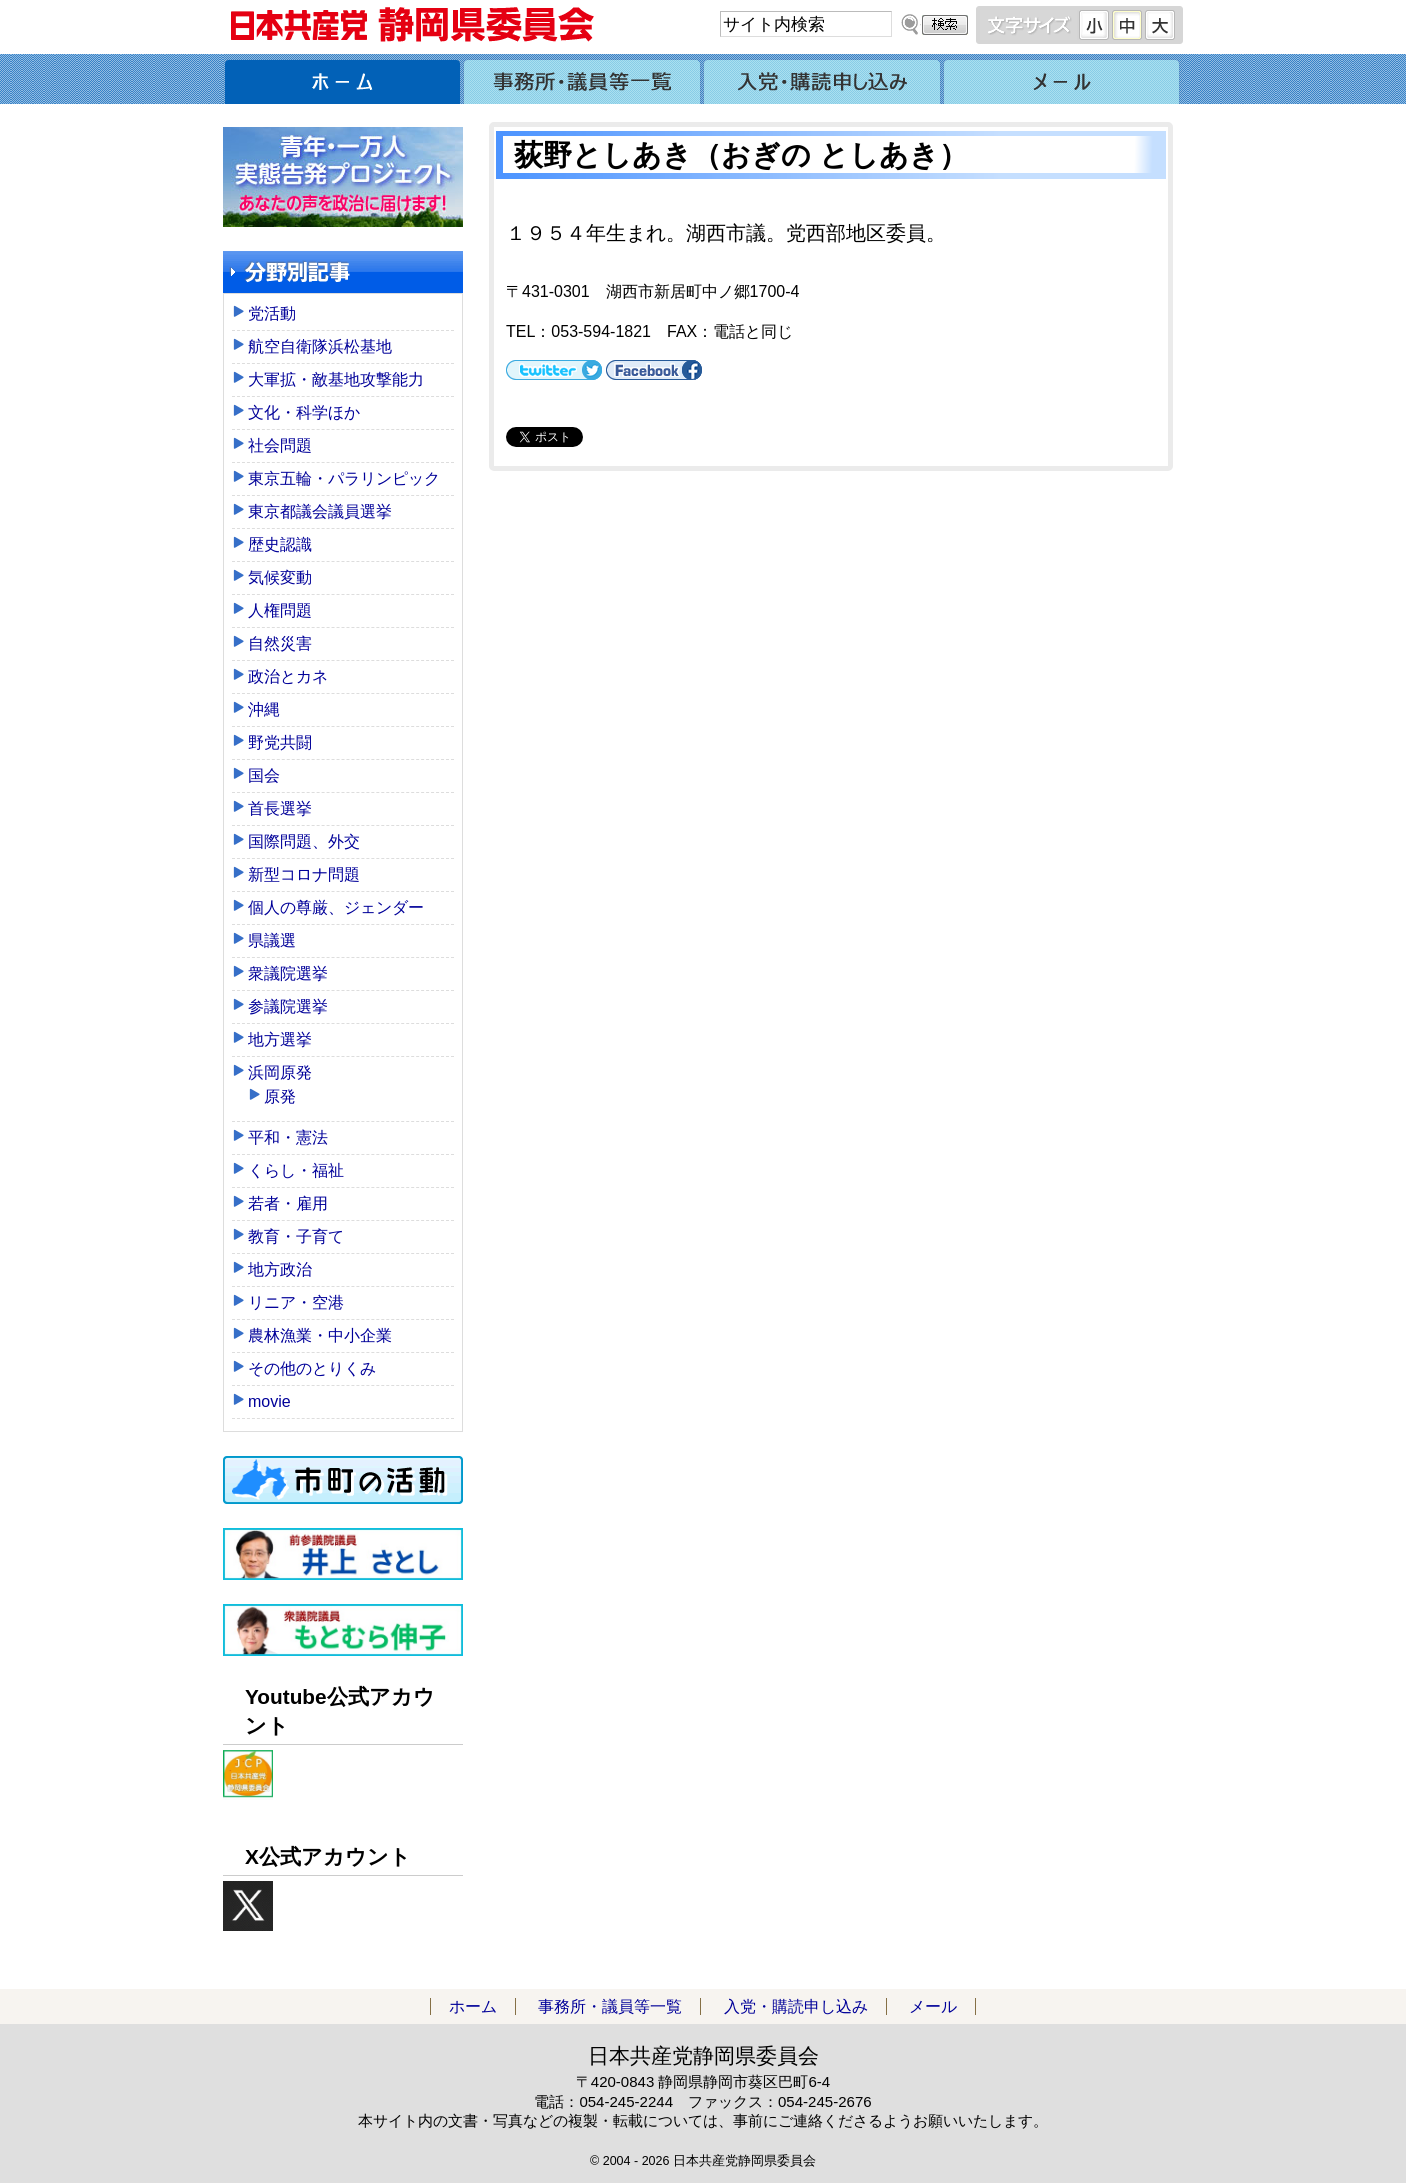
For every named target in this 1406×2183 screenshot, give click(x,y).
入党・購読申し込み (823, 79)
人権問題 (280, 610)
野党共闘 (280, 742)
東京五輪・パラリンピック (344, 478)
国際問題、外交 (304, 841)
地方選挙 (280, 1039)
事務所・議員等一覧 (583, 79)
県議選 (272, 940)
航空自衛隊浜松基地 (320, 346)
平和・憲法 (288, 1137)
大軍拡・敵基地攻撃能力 (336, 379)
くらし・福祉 (296, 1170)
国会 (264, 775)
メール (1063, 79)
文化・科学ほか (304, 412)
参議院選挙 (288, 1006)
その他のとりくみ (312, 1368)
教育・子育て (296, 1236)
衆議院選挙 (288, 973)
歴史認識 (280, 544)
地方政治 (280, 1269)
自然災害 (280, 643)
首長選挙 (280, 808)
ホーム (343, 79)
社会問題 (280, 445)
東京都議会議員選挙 (320, 511)
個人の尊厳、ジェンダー (336, 907)
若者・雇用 (288, 1203)
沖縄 (264, 709)
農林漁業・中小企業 (320, 1335)
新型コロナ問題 (304, 874)
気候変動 (280, 577)
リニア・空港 (296, 1302)
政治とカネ (288, 676)
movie (269, 1401)
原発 (280, 1096)
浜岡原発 (280, 1072)
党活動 (272, 313)
